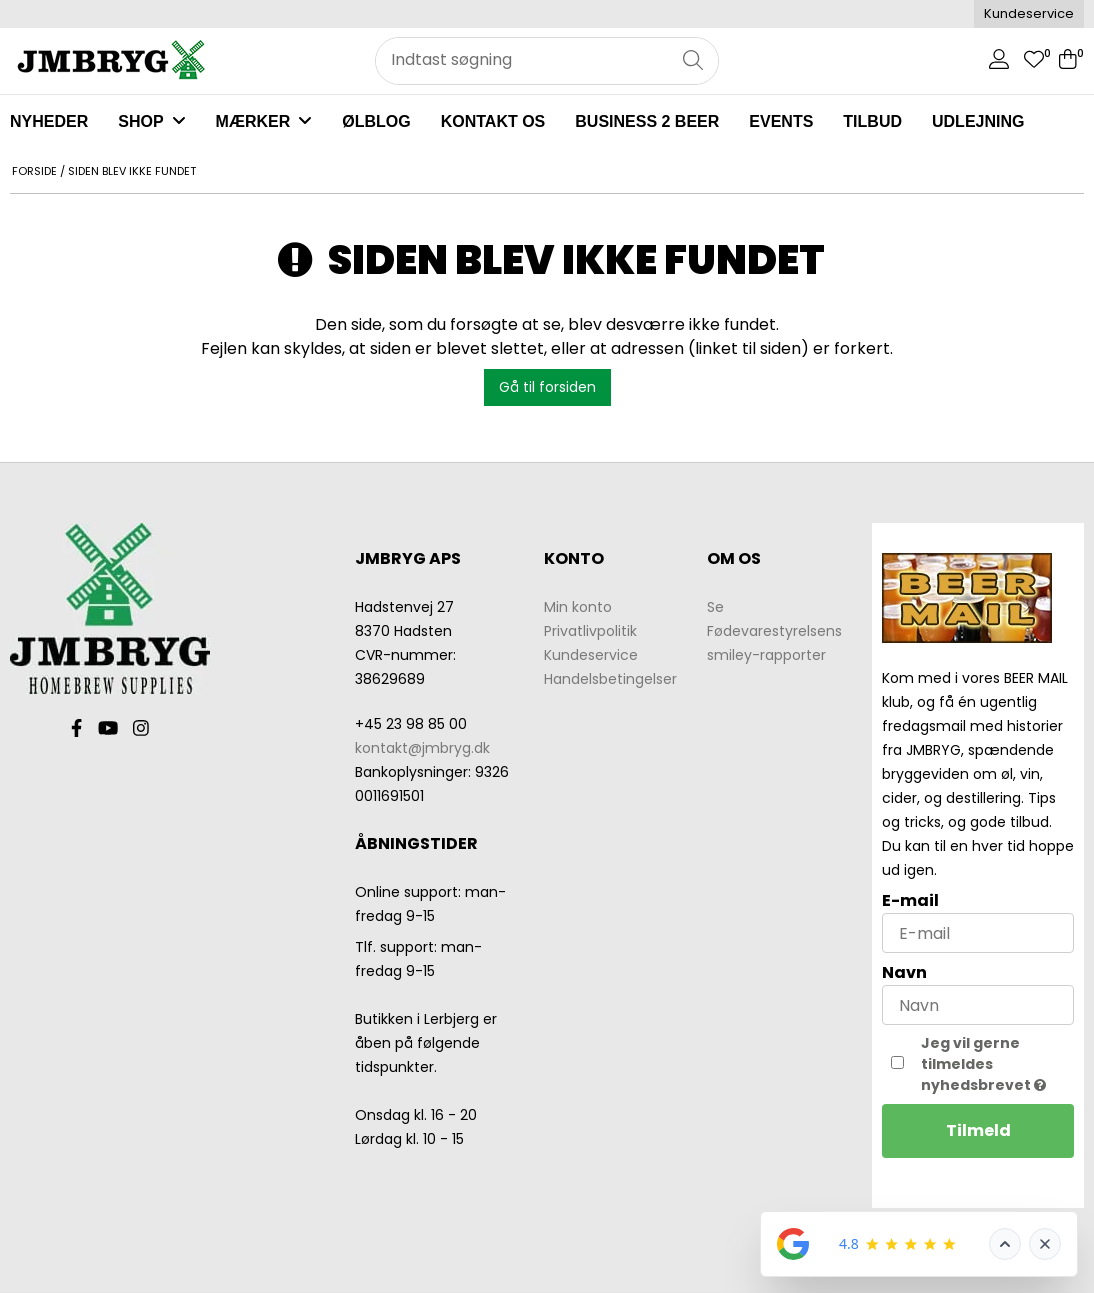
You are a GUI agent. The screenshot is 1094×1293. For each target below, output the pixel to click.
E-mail (910, 900)
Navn (904, 972)
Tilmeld (978, 1130)
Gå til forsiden (547, 387)
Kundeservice (1029, 13)
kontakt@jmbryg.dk (422, 748)
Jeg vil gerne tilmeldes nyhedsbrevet (998, 1064)
